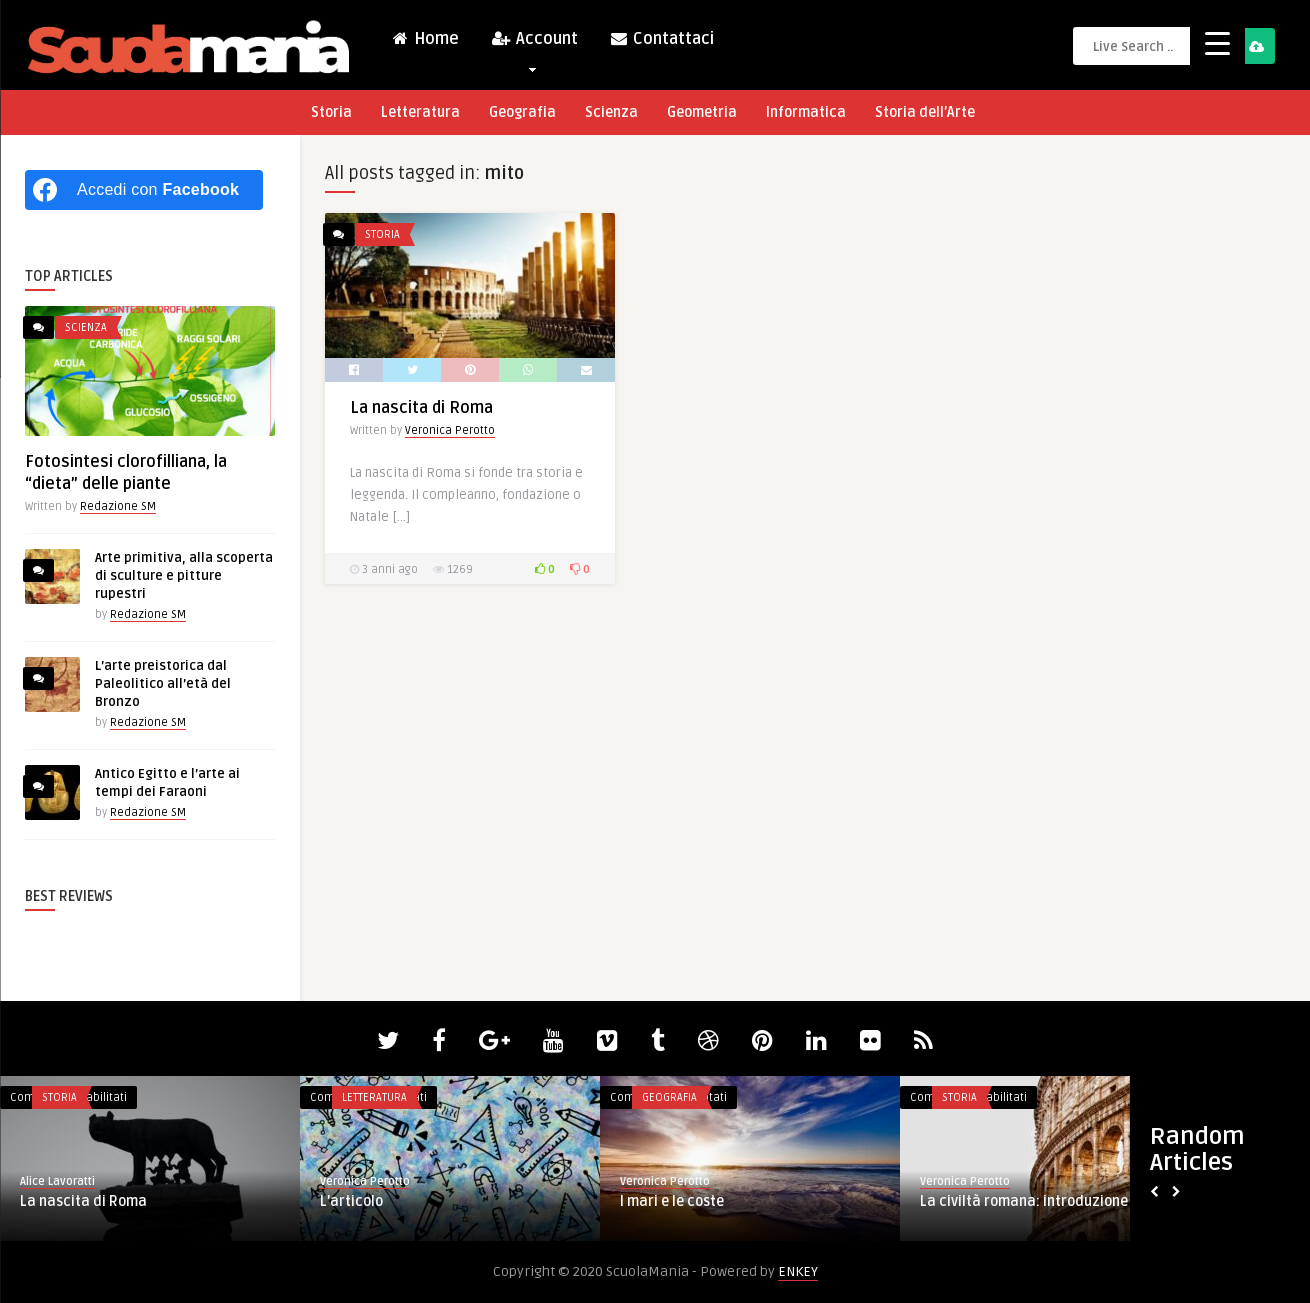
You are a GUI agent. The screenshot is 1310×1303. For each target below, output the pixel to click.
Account (534, 43)
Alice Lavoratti (57, 1181)
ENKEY (798, 1271)
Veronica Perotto (450, 430)
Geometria (702, 112)
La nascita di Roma (421, 408)
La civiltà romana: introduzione (1024, 1201)
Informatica (806, 112)
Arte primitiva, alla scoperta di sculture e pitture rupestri (184, 576)
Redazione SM (118, 506)
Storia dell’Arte (925, 112)
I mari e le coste (672, 1201)
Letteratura (420, 112)
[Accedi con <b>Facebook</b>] (144, 190)
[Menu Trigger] (1217, 42)
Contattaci (661, 39)
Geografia (522, 112)
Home (425, 39)
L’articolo (351, 1201)
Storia (331, 112)
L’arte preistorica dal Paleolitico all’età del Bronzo (163, 684)
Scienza (611, 112)
